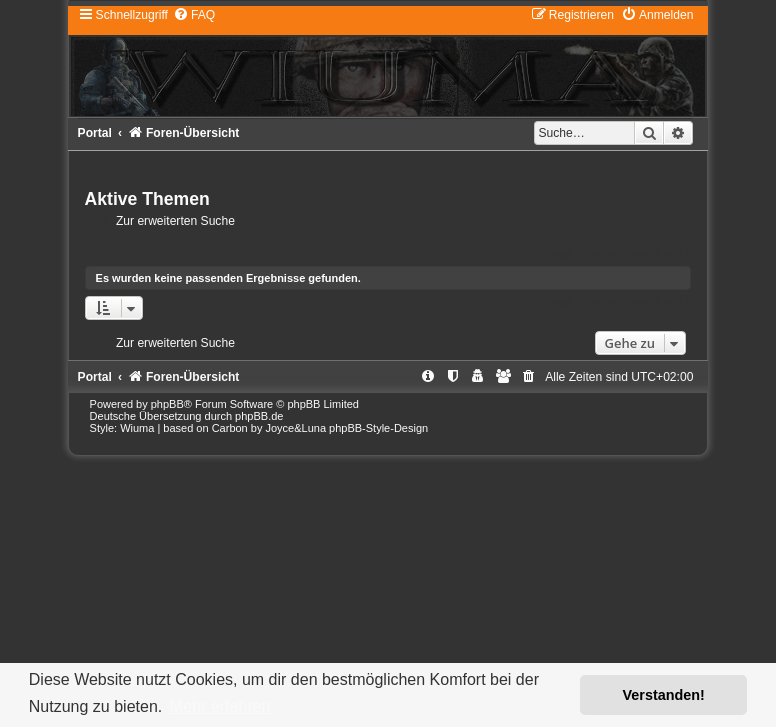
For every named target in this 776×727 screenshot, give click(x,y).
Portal (95, 133)
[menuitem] (194, 15)
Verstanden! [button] (664, 695)
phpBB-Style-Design (378, 428)
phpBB (167, 404)
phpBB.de (259, 416)
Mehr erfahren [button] (220, 706)
